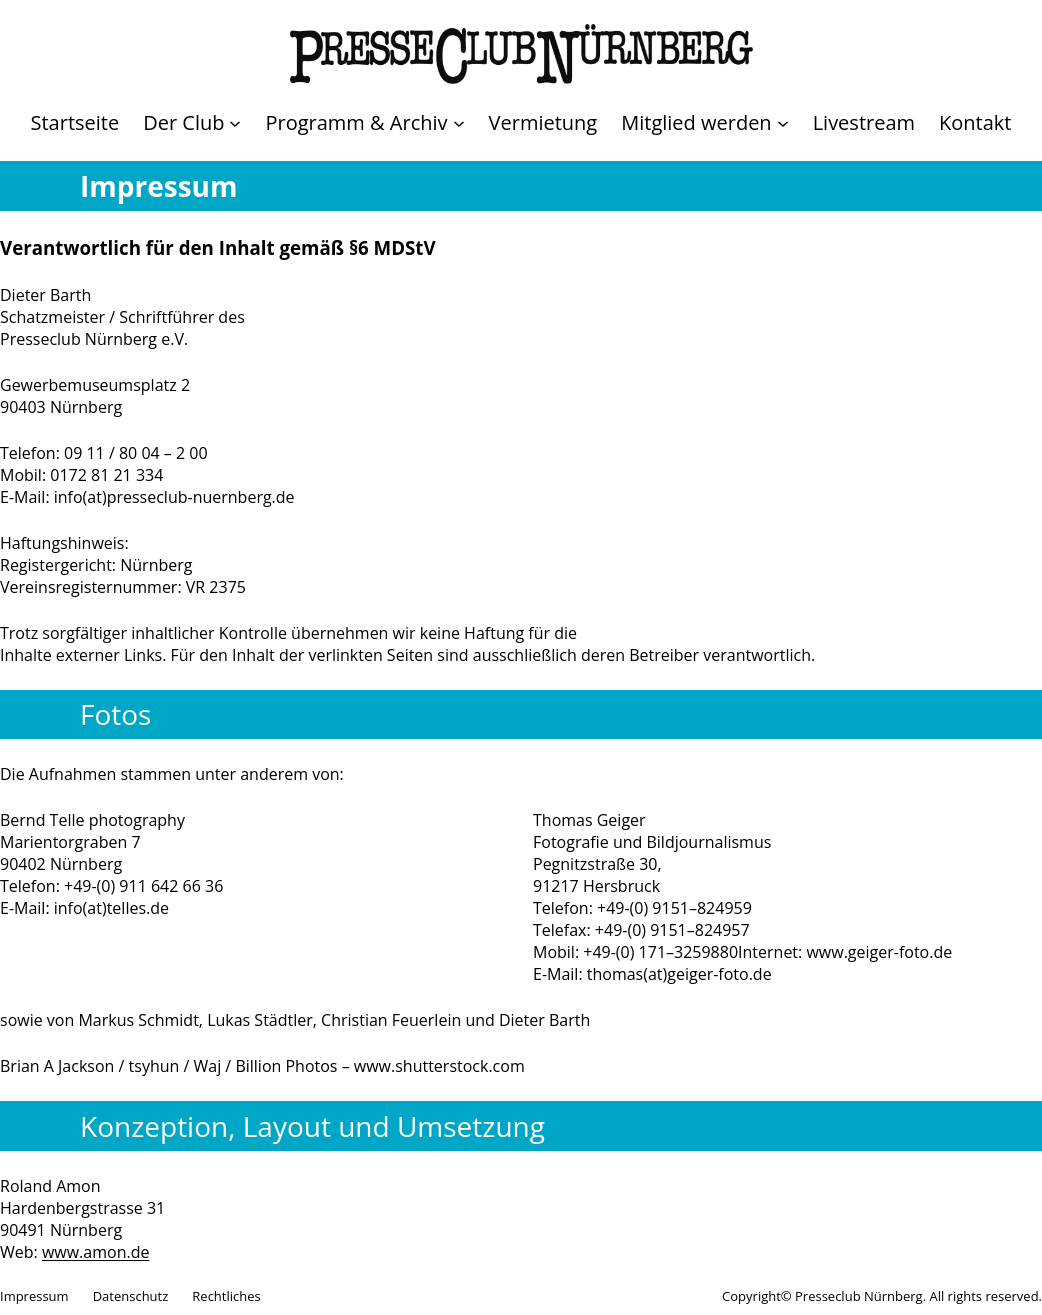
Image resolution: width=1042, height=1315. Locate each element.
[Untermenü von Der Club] (192, 122)
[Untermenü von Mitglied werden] (704, 122)
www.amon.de (96, 1252)
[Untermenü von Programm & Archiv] (364, 122)
